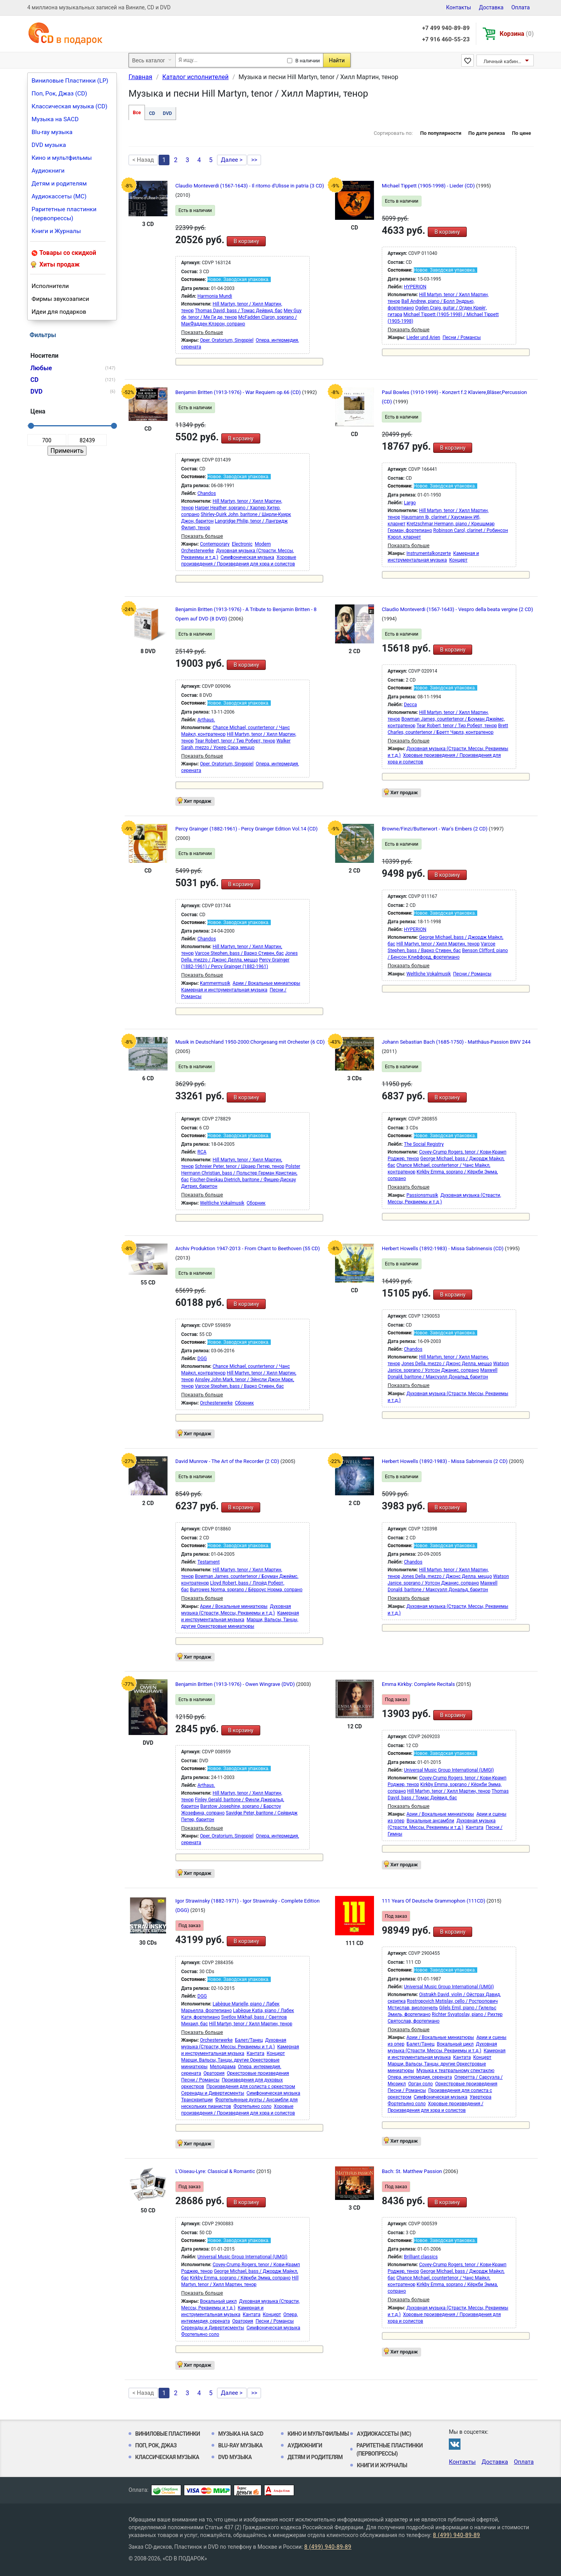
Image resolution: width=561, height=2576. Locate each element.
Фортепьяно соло (252, 2106)
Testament (209, 1562)
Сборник (256, 1203)
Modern (263, 544)
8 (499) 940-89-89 (456, 2535)
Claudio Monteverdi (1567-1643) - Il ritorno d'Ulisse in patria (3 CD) (249, 186)
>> (254, 159)
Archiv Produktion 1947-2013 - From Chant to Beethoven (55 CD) (247, 1248)
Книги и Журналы (56, 231)
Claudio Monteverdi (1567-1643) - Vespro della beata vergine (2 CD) (457, 609)
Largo (410, 502)
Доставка (491, 7)
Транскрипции (197, 2099)
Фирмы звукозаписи (60, 298)
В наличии (307, 61)
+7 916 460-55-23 (445, 39)
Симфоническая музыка (247, 557)
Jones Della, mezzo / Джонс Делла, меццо (446, 1363)
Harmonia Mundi (215, 296)
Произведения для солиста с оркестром (250, 2086)
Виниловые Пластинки (167, 2434)
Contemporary (214, 544)
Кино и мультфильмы (62, 157)
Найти (337, 60)
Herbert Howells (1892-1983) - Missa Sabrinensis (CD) (443, 1248)
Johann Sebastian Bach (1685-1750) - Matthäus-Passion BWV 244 (456, 1042)
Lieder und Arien (423, 337)
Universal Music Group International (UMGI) (449, 1770)
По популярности (440, 133)
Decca (410, 704)
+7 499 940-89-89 (445, 28)
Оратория (213, 2073)
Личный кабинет (503, 61)
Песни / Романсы (462, 337)
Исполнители (50, 286)
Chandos (207, 493)
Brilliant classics (421, 2257)
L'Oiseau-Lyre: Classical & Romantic (215, 2171)
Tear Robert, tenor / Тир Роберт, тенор (235, 741)
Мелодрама (223, 2066)
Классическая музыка (167, 2457)
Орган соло (420, 2084)
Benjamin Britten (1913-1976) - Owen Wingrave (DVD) (235, 1684)
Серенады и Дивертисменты (212, 2093)
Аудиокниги (48, 170)
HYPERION (415, 287)
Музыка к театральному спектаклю (455, 2070)
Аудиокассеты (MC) (59, 196)
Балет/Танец (249, 2040)
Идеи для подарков (59, 311)
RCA (202, 1152)
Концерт (458, 560)
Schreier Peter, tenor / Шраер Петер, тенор (239, 1166)
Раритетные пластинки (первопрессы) (64, 214)
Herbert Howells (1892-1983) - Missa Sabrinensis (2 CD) (445, 1461)
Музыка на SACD (55, 119)
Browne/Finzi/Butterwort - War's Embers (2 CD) (435, 829)
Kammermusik (215, 983)
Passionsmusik (422, 1195)
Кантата (474, 1827)
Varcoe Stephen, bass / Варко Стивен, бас (239, 953)
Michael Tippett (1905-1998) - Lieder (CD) (429, 186)
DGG (202, 1358)
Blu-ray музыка (52, 132)
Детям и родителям (59, 183)
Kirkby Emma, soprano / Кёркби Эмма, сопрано (240, 2278)
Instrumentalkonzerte (428, 553)
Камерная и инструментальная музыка (224, 990)
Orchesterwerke (197, 550)
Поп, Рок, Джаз (156, 2445)
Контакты (458, 7)
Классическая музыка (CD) (70, 106)
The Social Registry (424, 1144)
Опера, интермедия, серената (420, 2077)
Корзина (517, 33)
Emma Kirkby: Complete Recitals (419, 1684)
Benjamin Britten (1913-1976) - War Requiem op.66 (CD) (238, 392)
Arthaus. (206, 720)
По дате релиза (486, 133)
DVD (167, 113)
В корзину (246, 241)
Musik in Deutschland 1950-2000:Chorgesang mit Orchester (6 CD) (250, 1042)
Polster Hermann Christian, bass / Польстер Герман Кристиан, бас (240, 1173)
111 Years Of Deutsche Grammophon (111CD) (434, 1901)
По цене (521, 133)
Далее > (232, 159)
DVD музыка (49, 144)
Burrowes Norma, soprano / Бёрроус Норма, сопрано (246, 1589)
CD (152, 113)
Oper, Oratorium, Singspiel (226, 340)
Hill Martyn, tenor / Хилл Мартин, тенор (438, 944)
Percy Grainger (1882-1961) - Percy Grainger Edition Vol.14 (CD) (246, 829)
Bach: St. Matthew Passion (412, 2171)
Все (137, 112)
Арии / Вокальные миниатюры (266, 983)
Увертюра (481, 2097)
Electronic (242, 544)
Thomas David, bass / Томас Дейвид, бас (238, 310)
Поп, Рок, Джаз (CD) (59, 93)
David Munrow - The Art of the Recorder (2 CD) (227, 1461)
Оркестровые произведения (258, 2073)
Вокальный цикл (455, 2044)
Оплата (520, 7)
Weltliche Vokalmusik (428, 974)
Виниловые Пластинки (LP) (70, 80)
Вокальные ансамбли (430, 1820)
